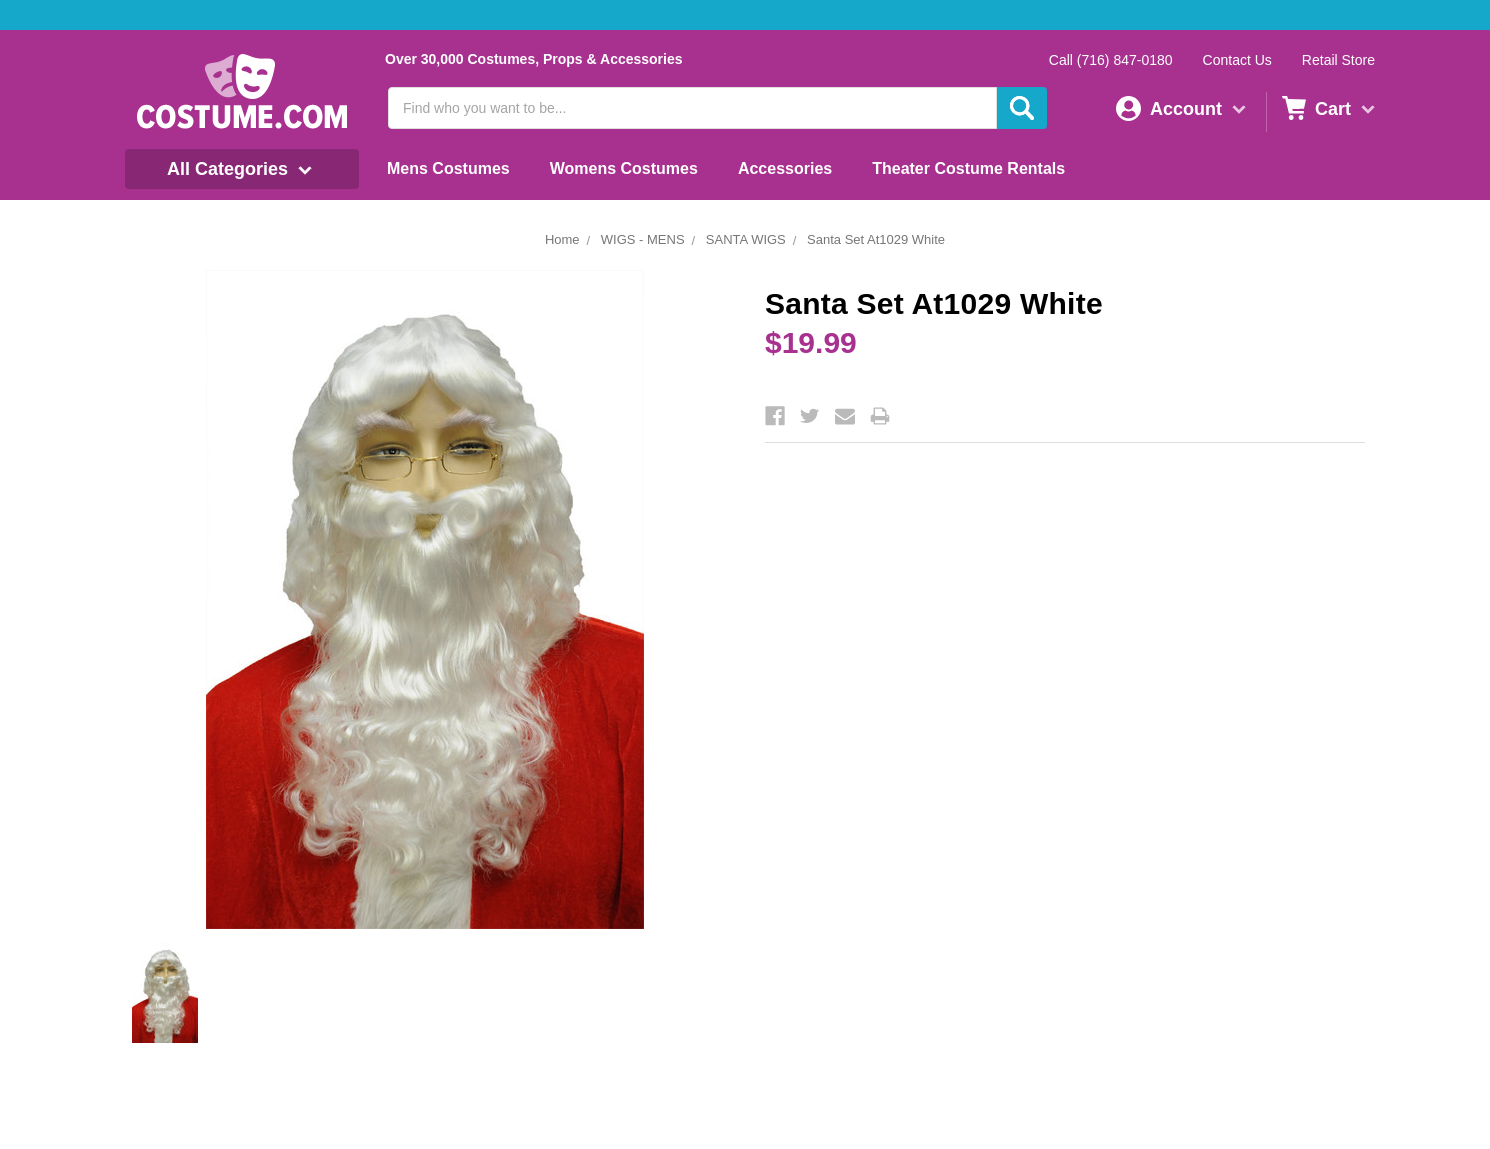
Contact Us (1237, 60)
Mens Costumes (448, 168)
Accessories (785, 168)
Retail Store (1338, 60)
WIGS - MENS (643, 239)
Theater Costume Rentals (968, 168)
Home (562, 239)
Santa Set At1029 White (876, 239)
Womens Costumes (624, 168)
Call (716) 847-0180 (1111, 60)
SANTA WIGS (746, 239)
